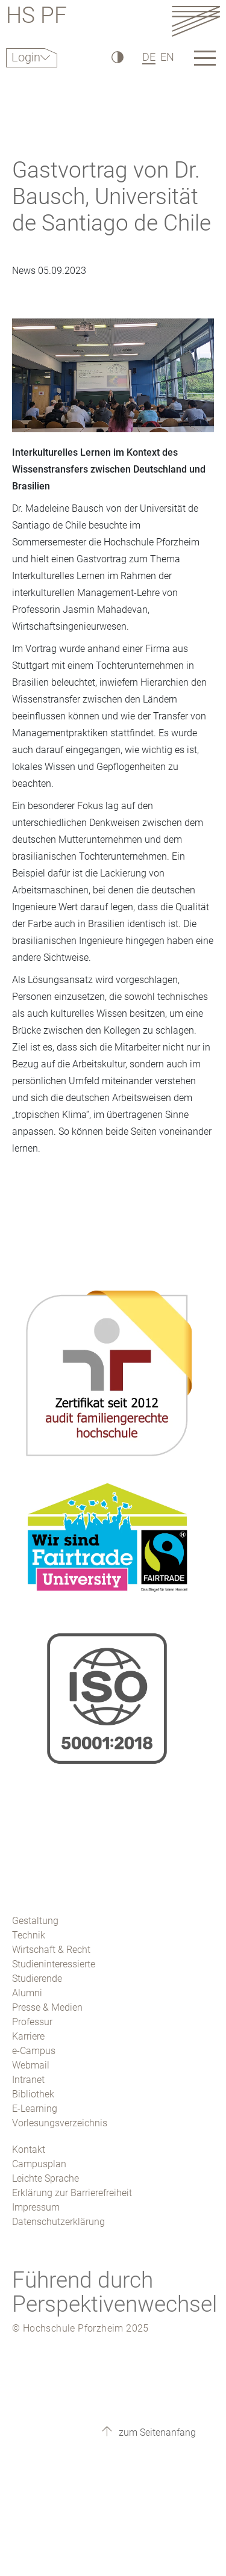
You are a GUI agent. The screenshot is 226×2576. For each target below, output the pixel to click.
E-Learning (34, 2108)
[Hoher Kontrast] (116, 57)
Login (25, 57)
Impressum (36, 2207)
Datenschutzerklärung (58, 2221)
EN (167, 57)
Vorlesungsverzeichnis (59, 2123)
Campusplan (39, 2164)
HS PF (36, 17)
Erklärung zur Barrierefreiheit (72, 2193)
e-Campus (33, 2050)
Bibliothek (33, 2094)
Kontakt (28, 2149)
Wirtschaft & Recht (51, 1949)
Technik (28, 1935)
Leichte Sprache (45, 2178)
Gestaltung (35, 1920)
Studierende (37, 1978)
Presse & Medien (47, 2007)
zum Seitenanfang (156, 2432)
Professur (32, 2022)
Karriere (28, 2036)
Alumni (27, 1993)
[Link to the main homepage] (196, 20)
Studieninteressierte (53, 1964)
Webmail (30, 2065)
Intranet (28, 2079)
